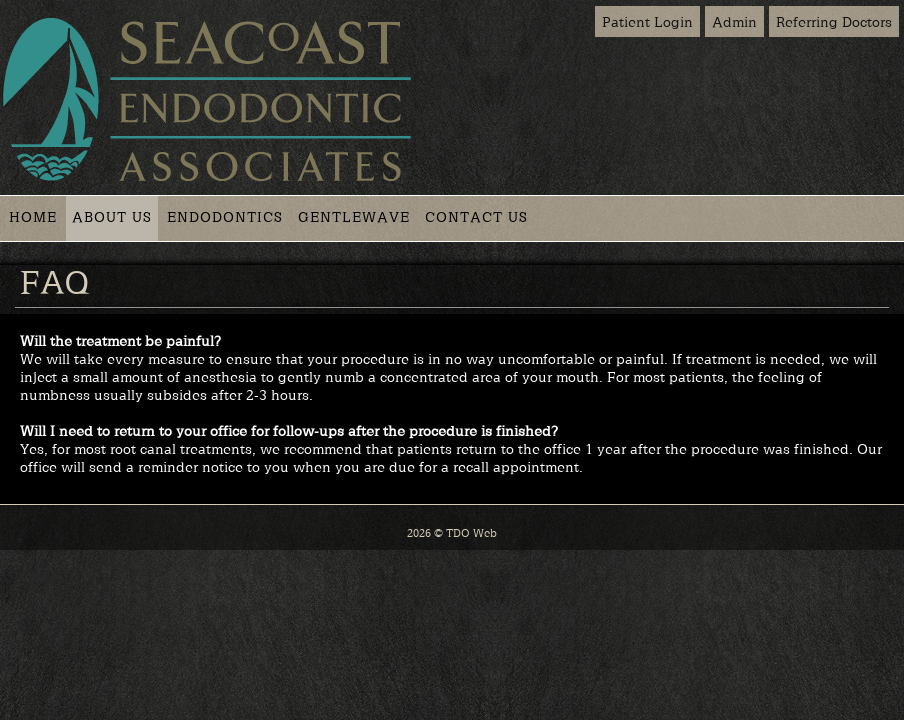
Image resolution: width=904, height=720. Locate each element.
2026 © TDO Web (452, 532)
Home (33, 216)
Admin (734, 21)
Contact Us (476, 216)
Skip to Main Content (59, 7)
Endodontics (225, 216)
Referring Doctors (834, 21)
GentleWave (354, 216)
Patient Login (647, 21)
